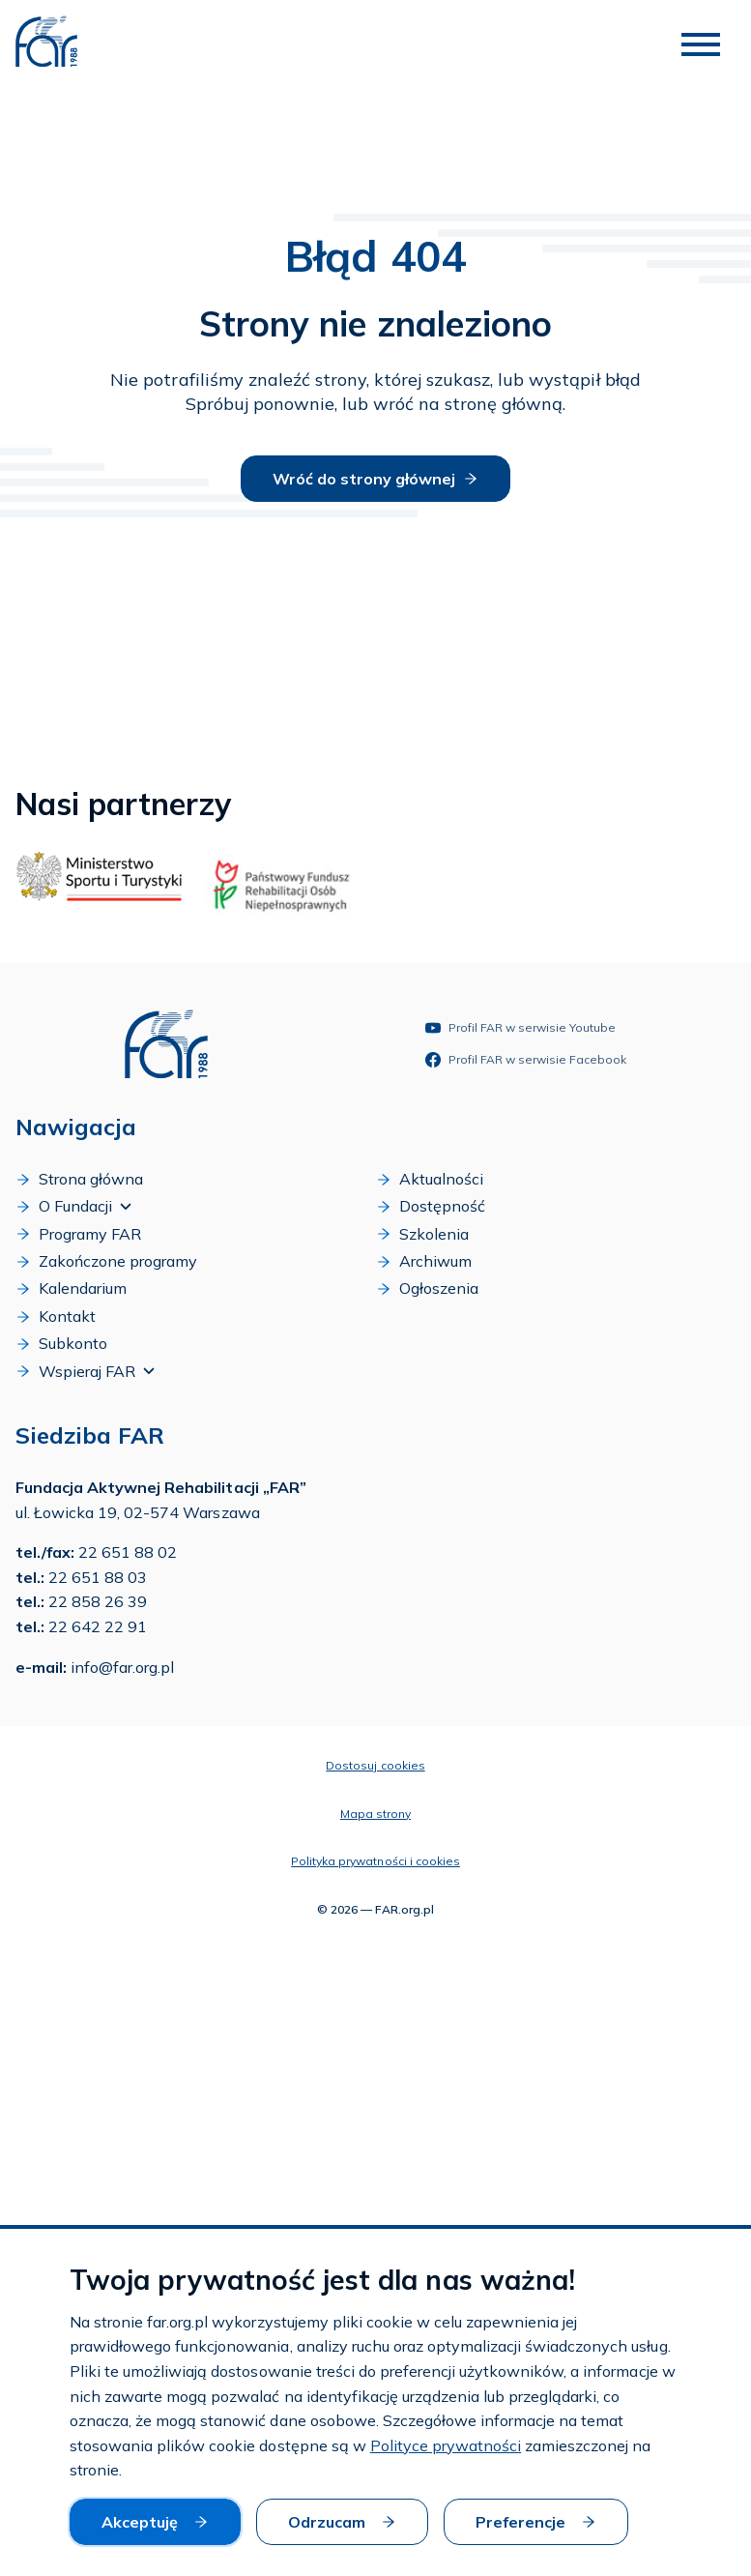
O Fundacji (73, 1205)
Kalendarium (71, 1288)
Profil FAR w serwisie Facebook (525, 1060)
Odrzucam (342, 2522)
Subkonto (61, 1343)
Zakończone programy (106, 1261)
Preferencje (536, 2522)
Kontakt (55, 1316)
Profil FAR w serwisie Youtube (520, 1028)
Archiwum (424, 1261)
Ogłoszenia (427, 1288)
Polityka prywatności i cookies (375, 1861)
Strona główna (79, 1178)
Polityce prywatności (445, 2445)
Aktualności (429, 1178)
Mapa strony (375, 1813)
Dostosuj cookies (375, 1765)
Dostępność (430, 1205)
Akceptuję (155, 2522)
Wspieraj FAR (85, 1371)
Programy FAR (78, 1234)
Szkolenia (422, 1234)
